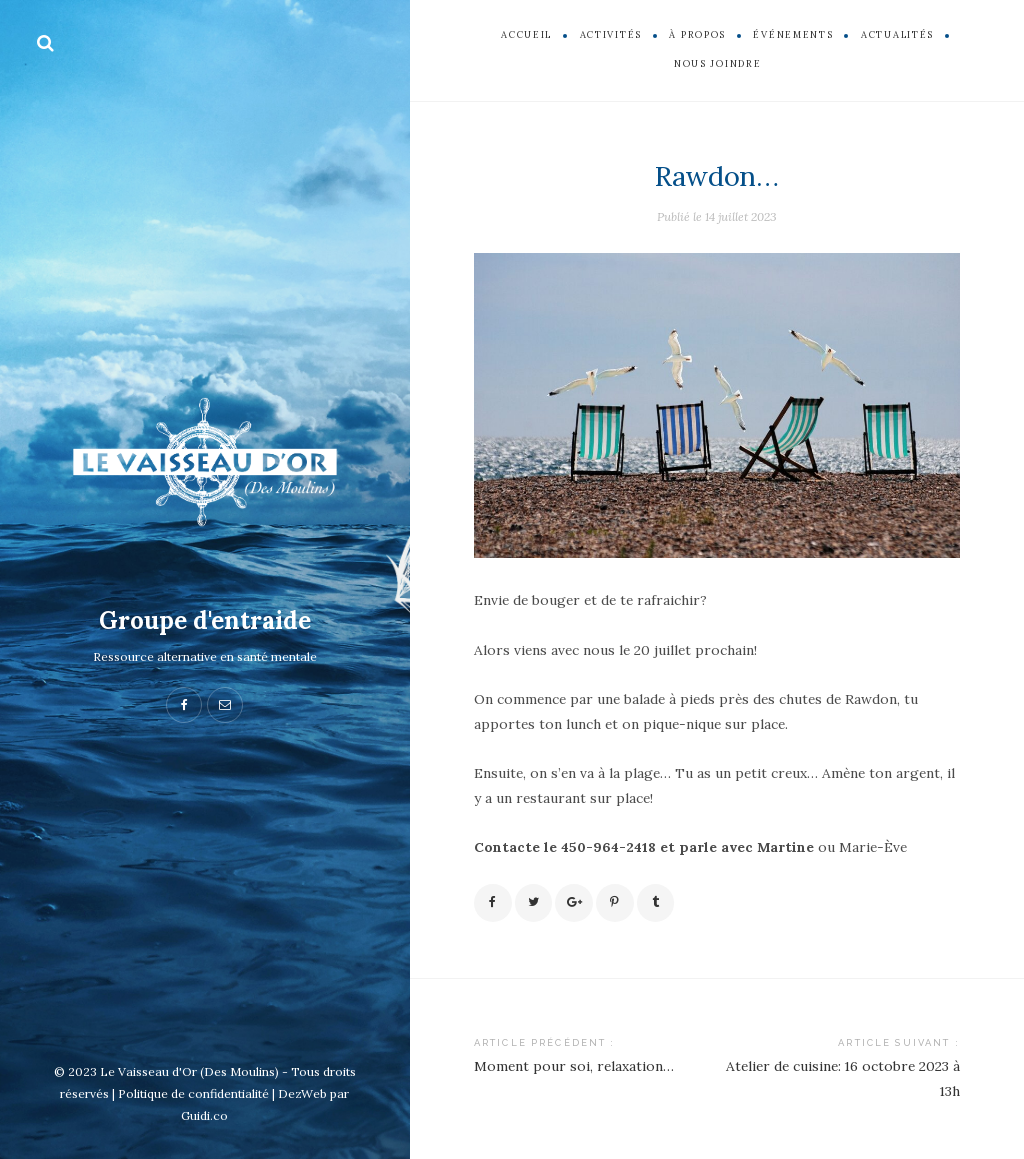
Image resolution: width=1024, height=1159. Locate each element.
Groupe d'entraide (205, 620)
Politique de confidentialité (193, 1093)
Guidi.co (204, 1115)
